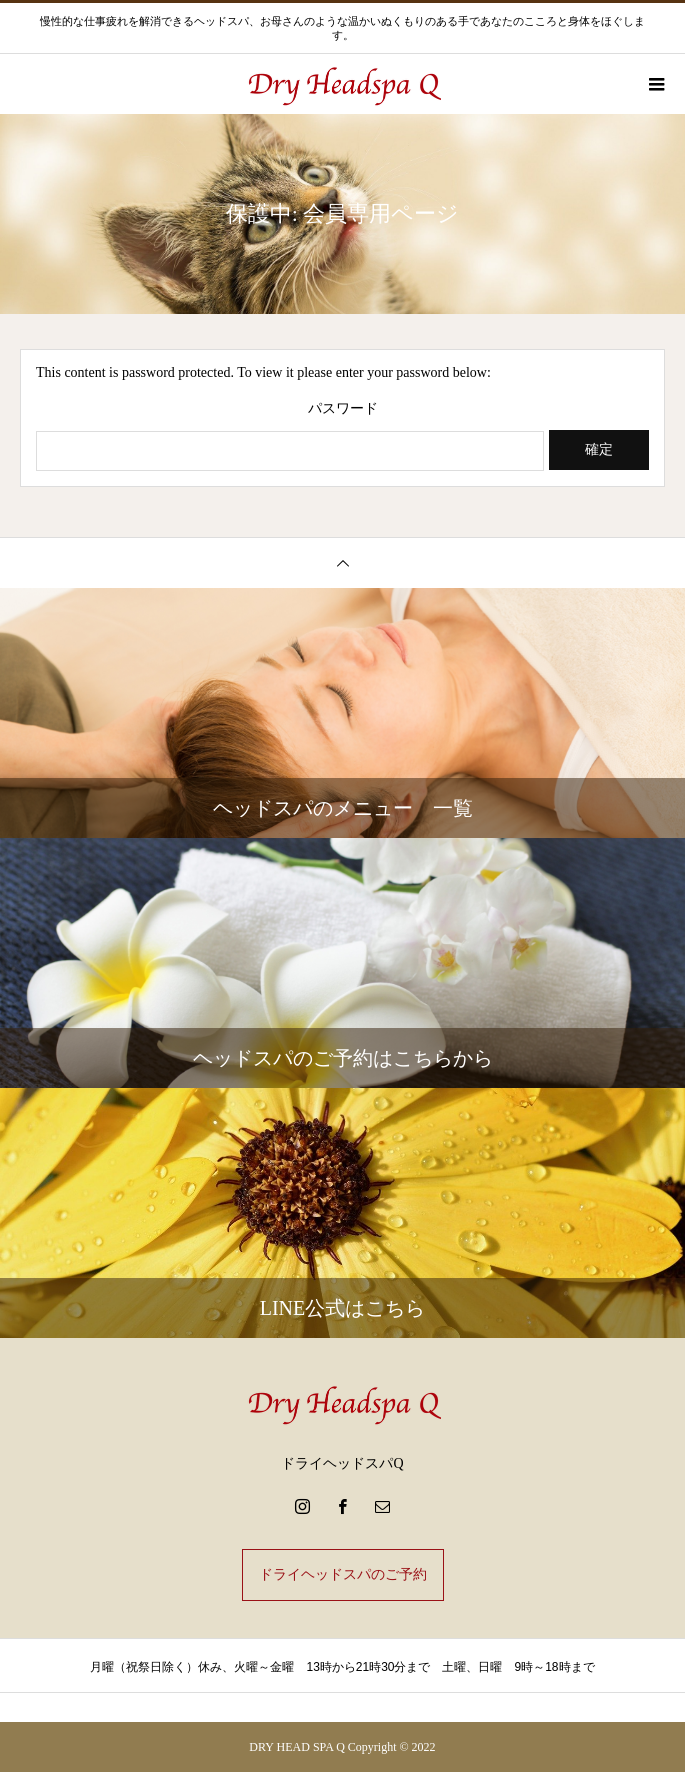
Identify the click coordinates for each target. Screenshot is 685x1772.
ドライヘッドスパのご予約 (343, 1574)
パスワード (343, 409)
